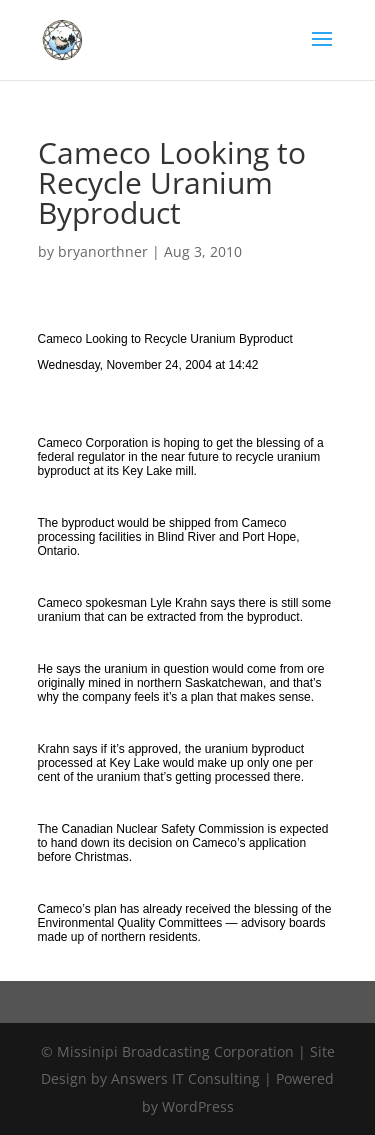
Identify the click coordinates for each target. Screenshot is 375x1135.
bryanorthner (103, 251)
